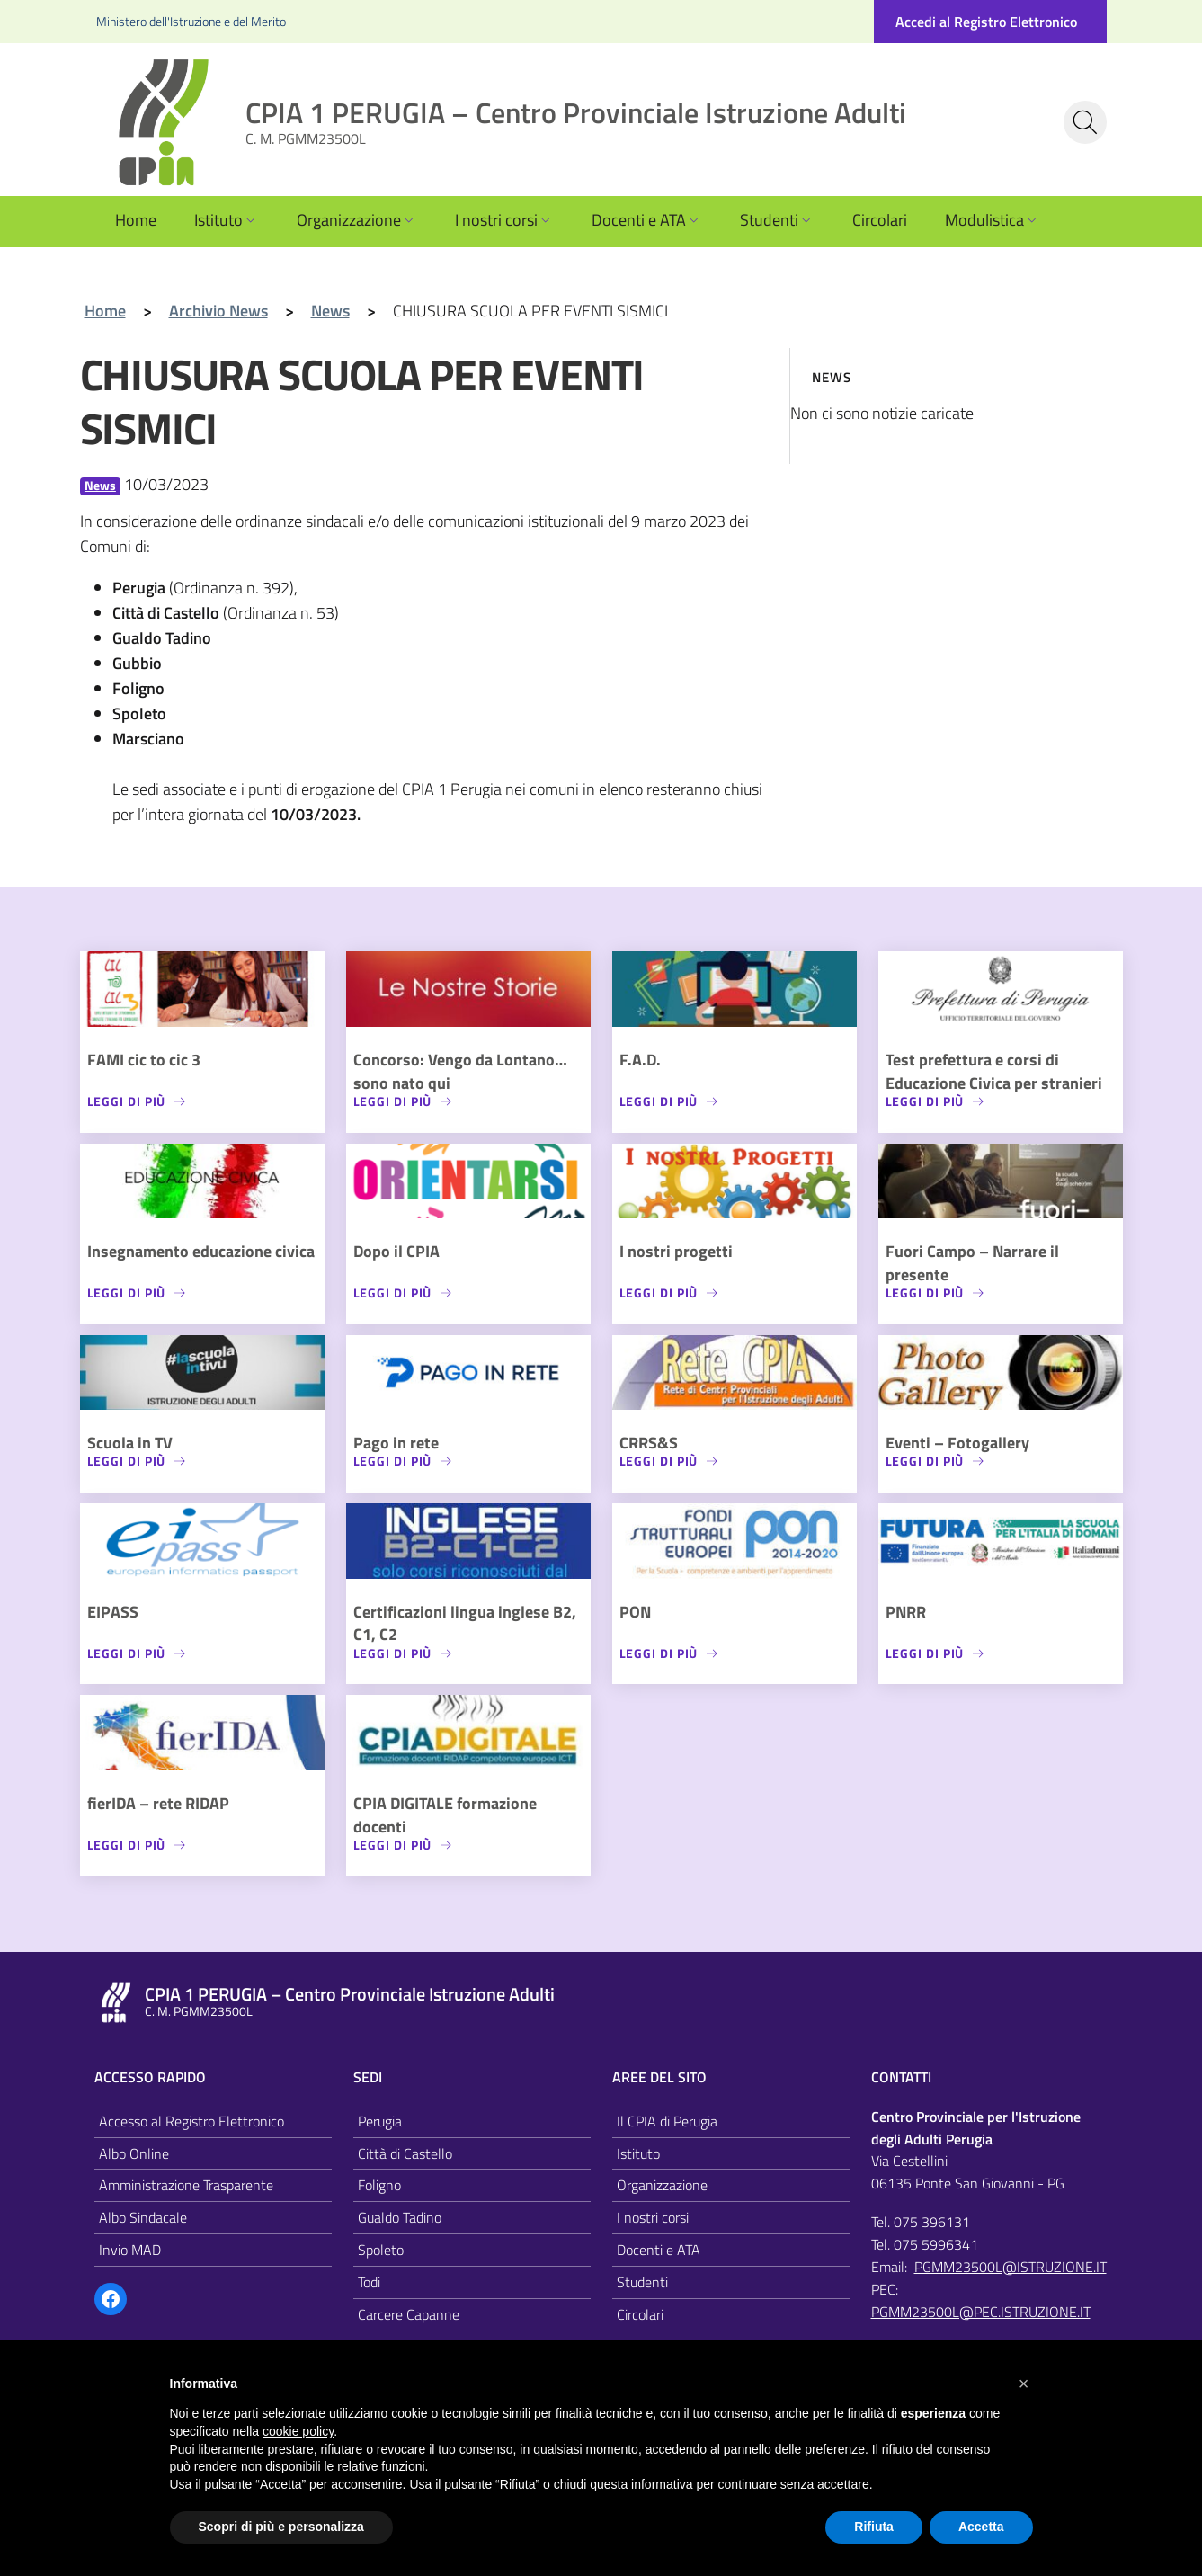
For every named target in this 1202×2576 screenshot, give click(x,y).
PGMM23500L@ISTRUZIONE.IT (1010, 2266)
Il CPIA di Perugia (667, 2121)
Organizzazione (357, 220)
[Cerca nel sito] (1085, 122)
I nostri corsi (504, 220)
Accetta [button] (981, 2526)
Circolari (879, 220)
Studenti (777, 220)
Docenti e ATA (647, 220)
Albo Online (134, 2153)
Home (135, 220)
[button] (1024, 2383)
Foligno (379, 2185)
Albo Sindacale (143, 2217)
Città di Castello (405, 2153)
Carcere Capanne (408, 2314)
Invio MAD (130, 2249)
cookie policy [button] (298, 2431)
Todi (369, 2282)
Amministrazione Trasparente (186, 2185)
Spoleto (381, 2249)
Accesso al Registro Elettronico (191, 2121)
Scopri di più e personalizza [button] (281, 2526)
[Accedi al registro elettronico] (990, 21)
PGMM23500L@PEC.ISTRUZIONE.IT (981, 2311)
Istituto (226, 220)
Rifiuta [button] (874, 2526)
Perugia (380, 2121)
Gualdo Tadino (399, 2217)
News (100, 486)
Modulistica (992, 220)
